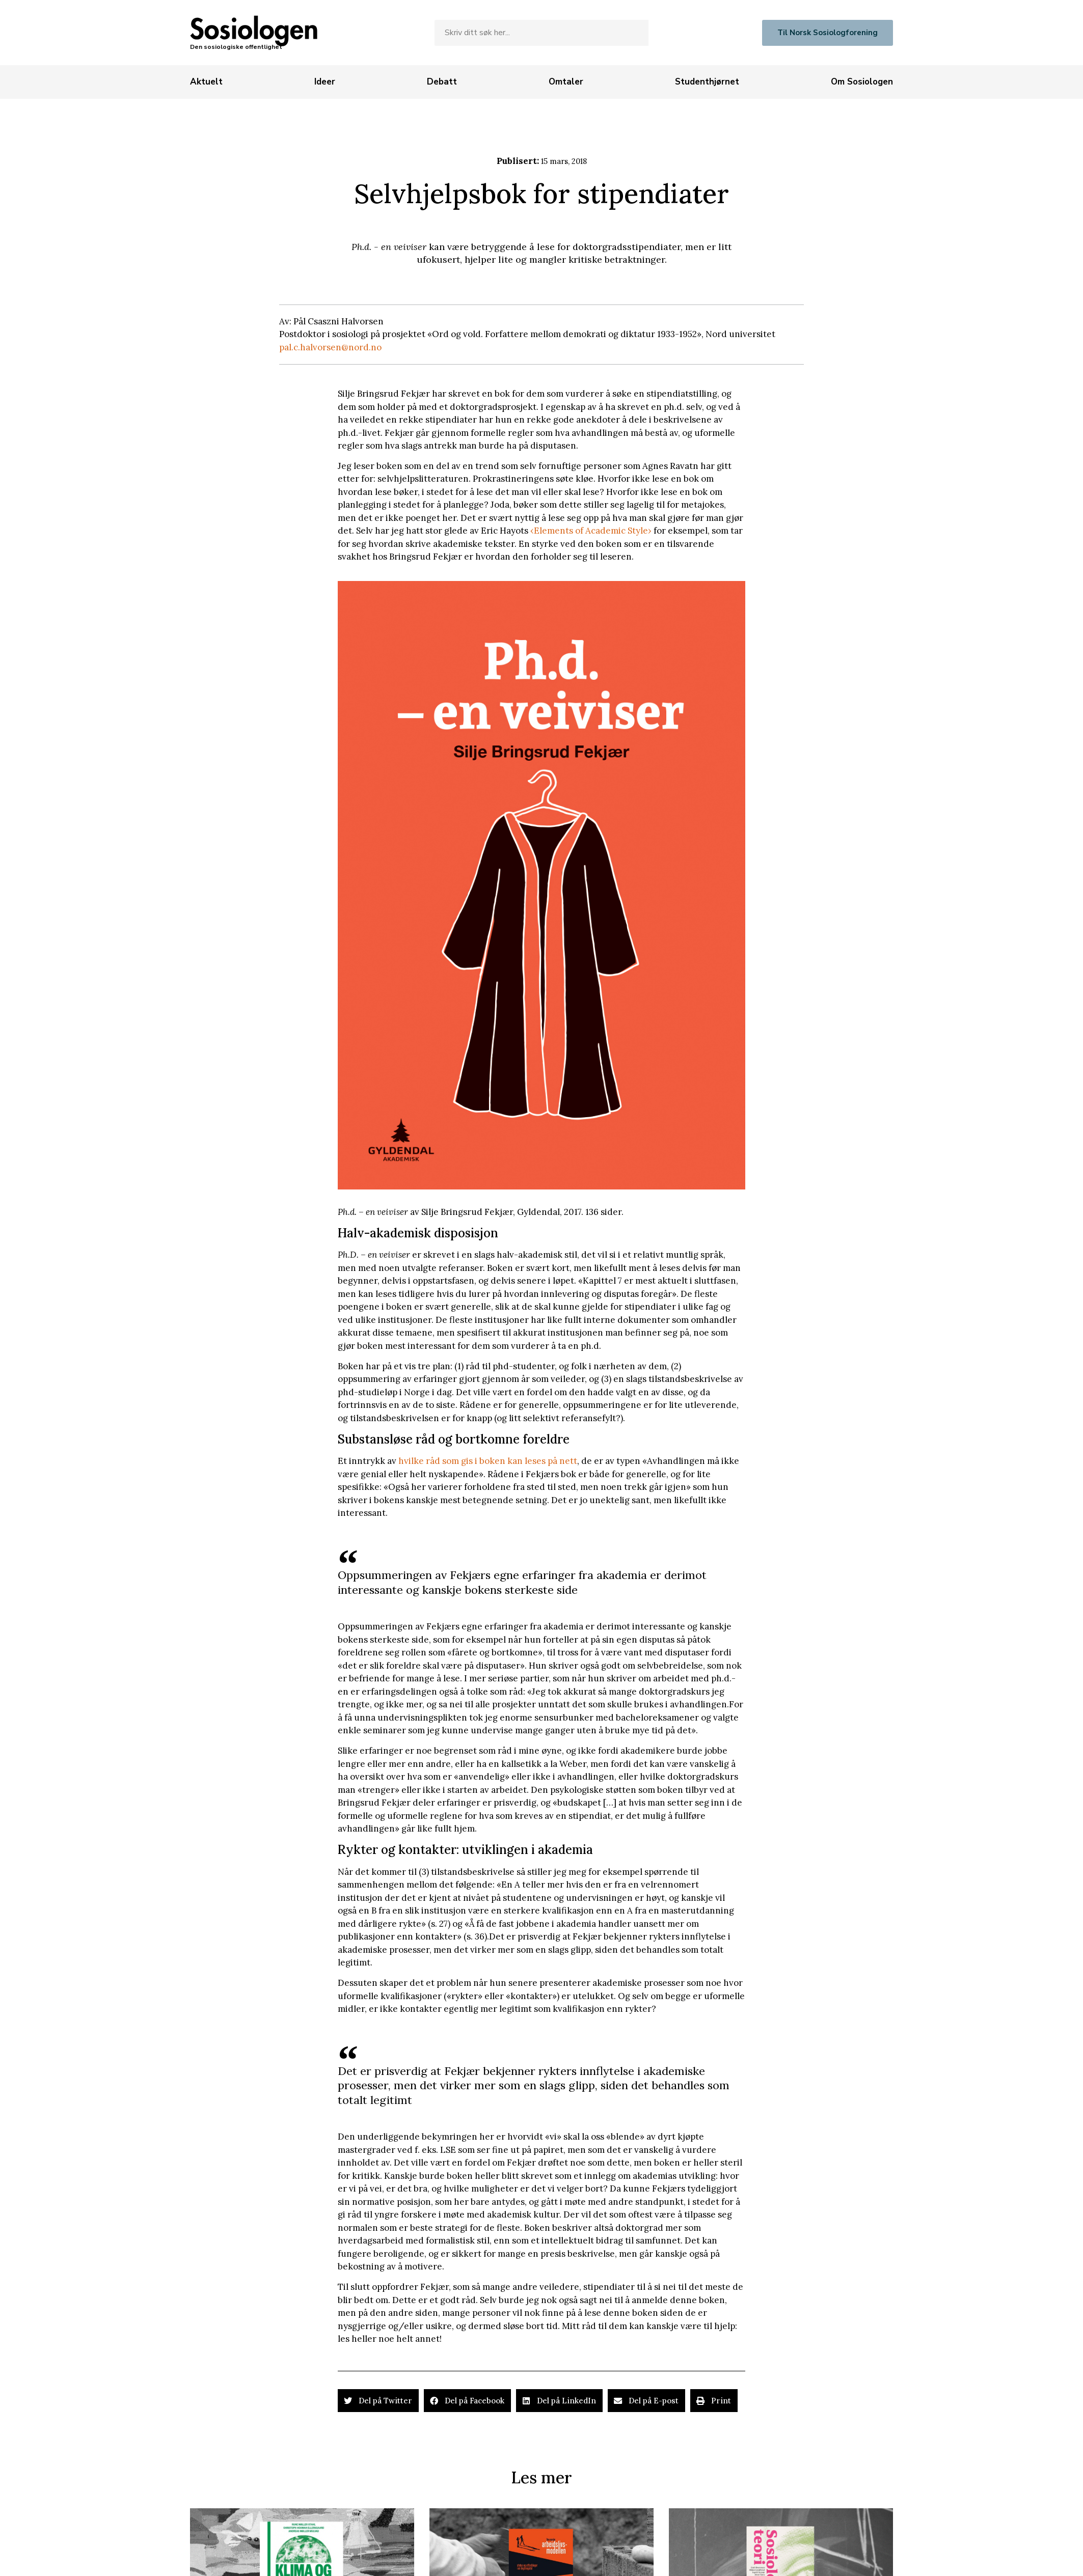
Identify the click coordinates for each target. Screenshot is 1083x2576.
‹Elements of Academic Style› (591, 530)
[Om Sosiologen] (862, 82)
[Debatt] (442, 82)
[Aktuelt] (206, 82)
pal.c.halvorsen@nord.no (330, 347)
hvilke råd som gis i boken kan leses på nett (487, 1460)
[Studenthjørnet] (707, 82)
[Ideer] (324, 82)
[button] (378, 2400)
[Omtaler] (566, 82)
